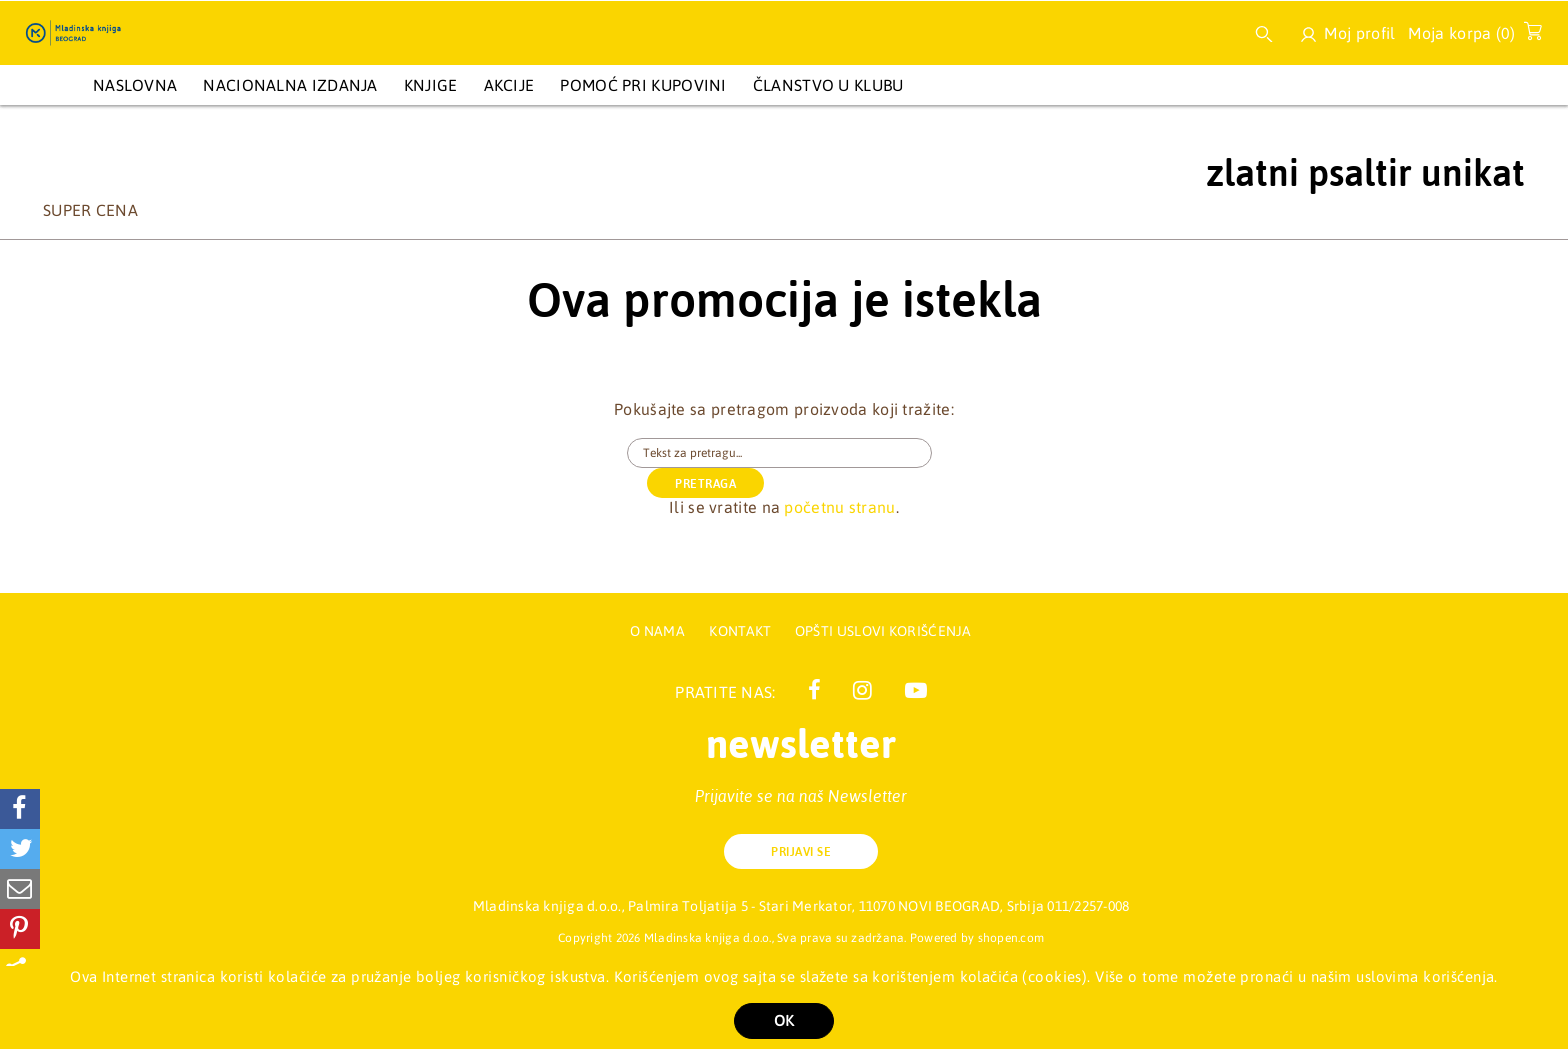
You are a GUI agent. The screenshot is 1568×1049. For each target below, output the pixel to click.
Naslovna (135, 85)
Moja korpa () (1469, 37)
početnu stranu (839, 477)
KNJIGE (431, 85)
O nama (657, 631)
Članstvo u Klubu (828, 85)
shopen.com (1011, 938)
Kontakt (741, 631)
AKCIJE (509, 85)
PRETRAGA (1010, 454)
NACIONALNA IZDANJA (290, 85)
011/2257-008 (1088, 906)
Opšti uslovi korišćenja (883, 631)
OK (784, 1020)
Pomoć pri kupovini (643, 85)
